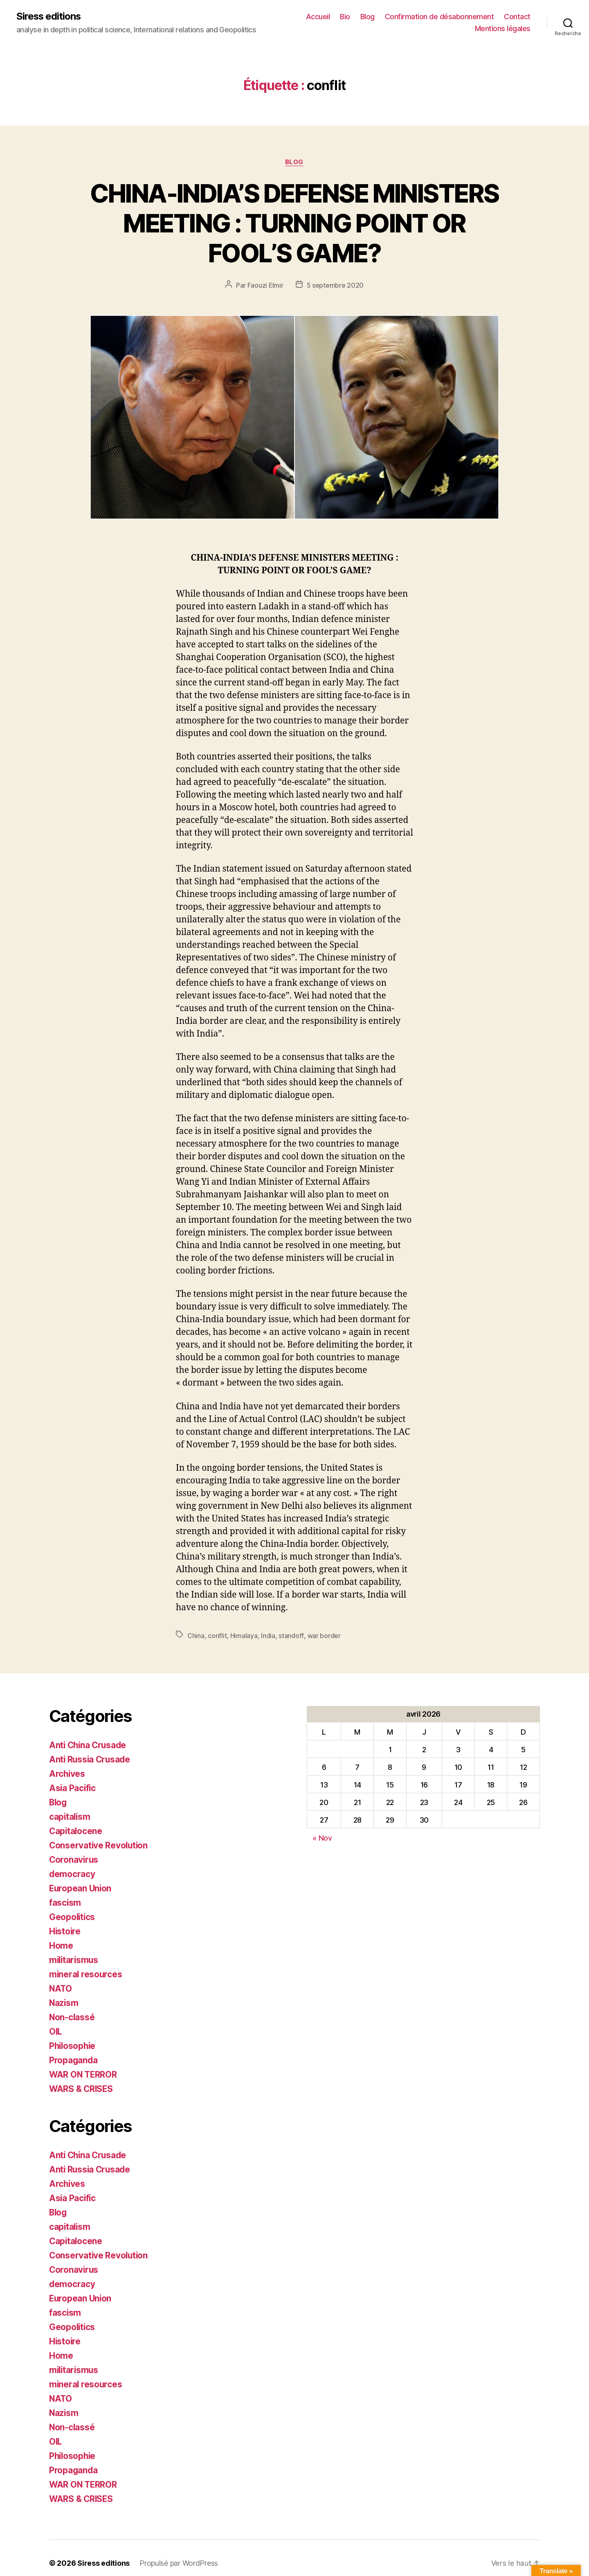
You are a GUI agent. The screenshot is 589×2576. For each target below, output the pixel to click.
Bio (345, 16)
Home (61, 1943)
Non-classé (72, 2013)
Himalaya (244, 1636)
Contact (517, 16)
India (268, 1636)
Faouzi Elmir (265, 286)
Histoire (65, 1928)
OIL (56, 2027)
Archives (67, 1773)
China (196, 1636)
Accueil (318, 16)
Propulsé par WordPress (178, 2553)
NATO (61, 1985)
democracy (72, 1872)
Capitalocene (76, 1830)
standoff (291, 1636)
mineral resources (86, 1971)
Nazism (64, 1999)
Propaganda (73, 2056)
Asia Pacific (73, 1787)
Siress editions (49, 16)
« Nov (322, 1837)
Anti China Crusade (89, 1745)
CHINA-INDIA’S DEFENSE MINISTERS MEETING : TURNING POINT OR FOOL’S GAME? (294, 223)
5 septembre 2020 (335, 286)
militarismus (74, 1957)
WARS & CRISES (82, 2084)
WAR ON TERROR (84, 2069)
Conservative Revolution (99, 1844)
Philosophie (73, 2041)
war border (323, 1636)
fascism (65, 1900)
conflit (217, 1636)
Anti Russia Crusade (91, 1759)
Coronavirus (74, 1858)
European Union (81, 1886)
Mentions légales (503, 29)
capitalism (70, 1815)
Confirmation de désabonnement (439, 16)
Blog (367, 16)
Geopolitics (72, 1914)
